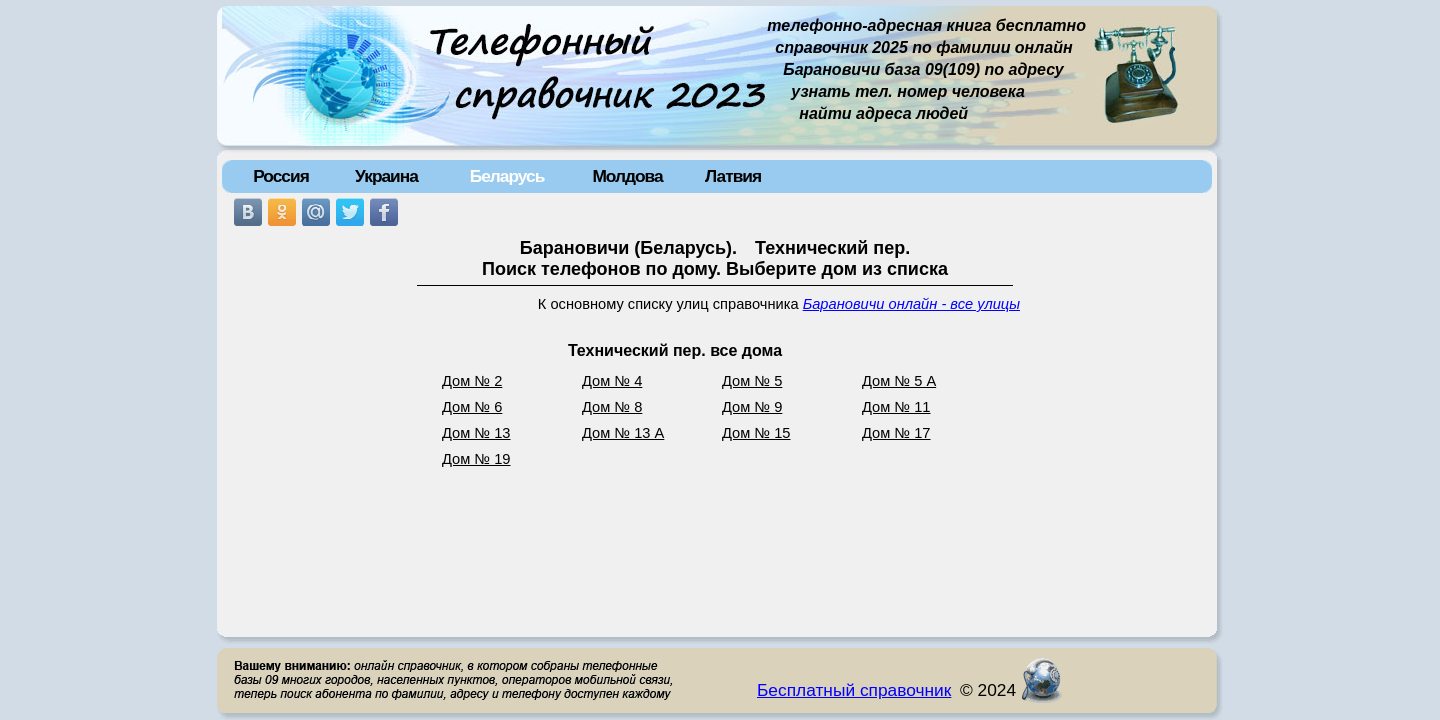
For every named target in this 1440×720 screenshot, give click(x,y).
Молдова (627, 176)
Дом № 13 (476, 433)
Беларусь (507, 176)
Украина (386, 176)
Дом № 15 (756, 433)
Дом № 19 (476, 459)
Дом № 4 (612, 381)
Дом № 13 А (623, 433)
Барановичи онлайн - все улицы (911, 304)
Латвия (733, 176)
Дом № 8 (612, 407)
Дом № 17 (896, 433)
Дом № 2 (472, 381)
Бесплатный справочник (854, 690)
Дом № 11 (896, 407)
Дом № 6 (472, 407)
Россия (281, 176)
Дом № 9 (752, 407)
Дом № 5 (752, 381)
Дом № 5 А (899, 381)
